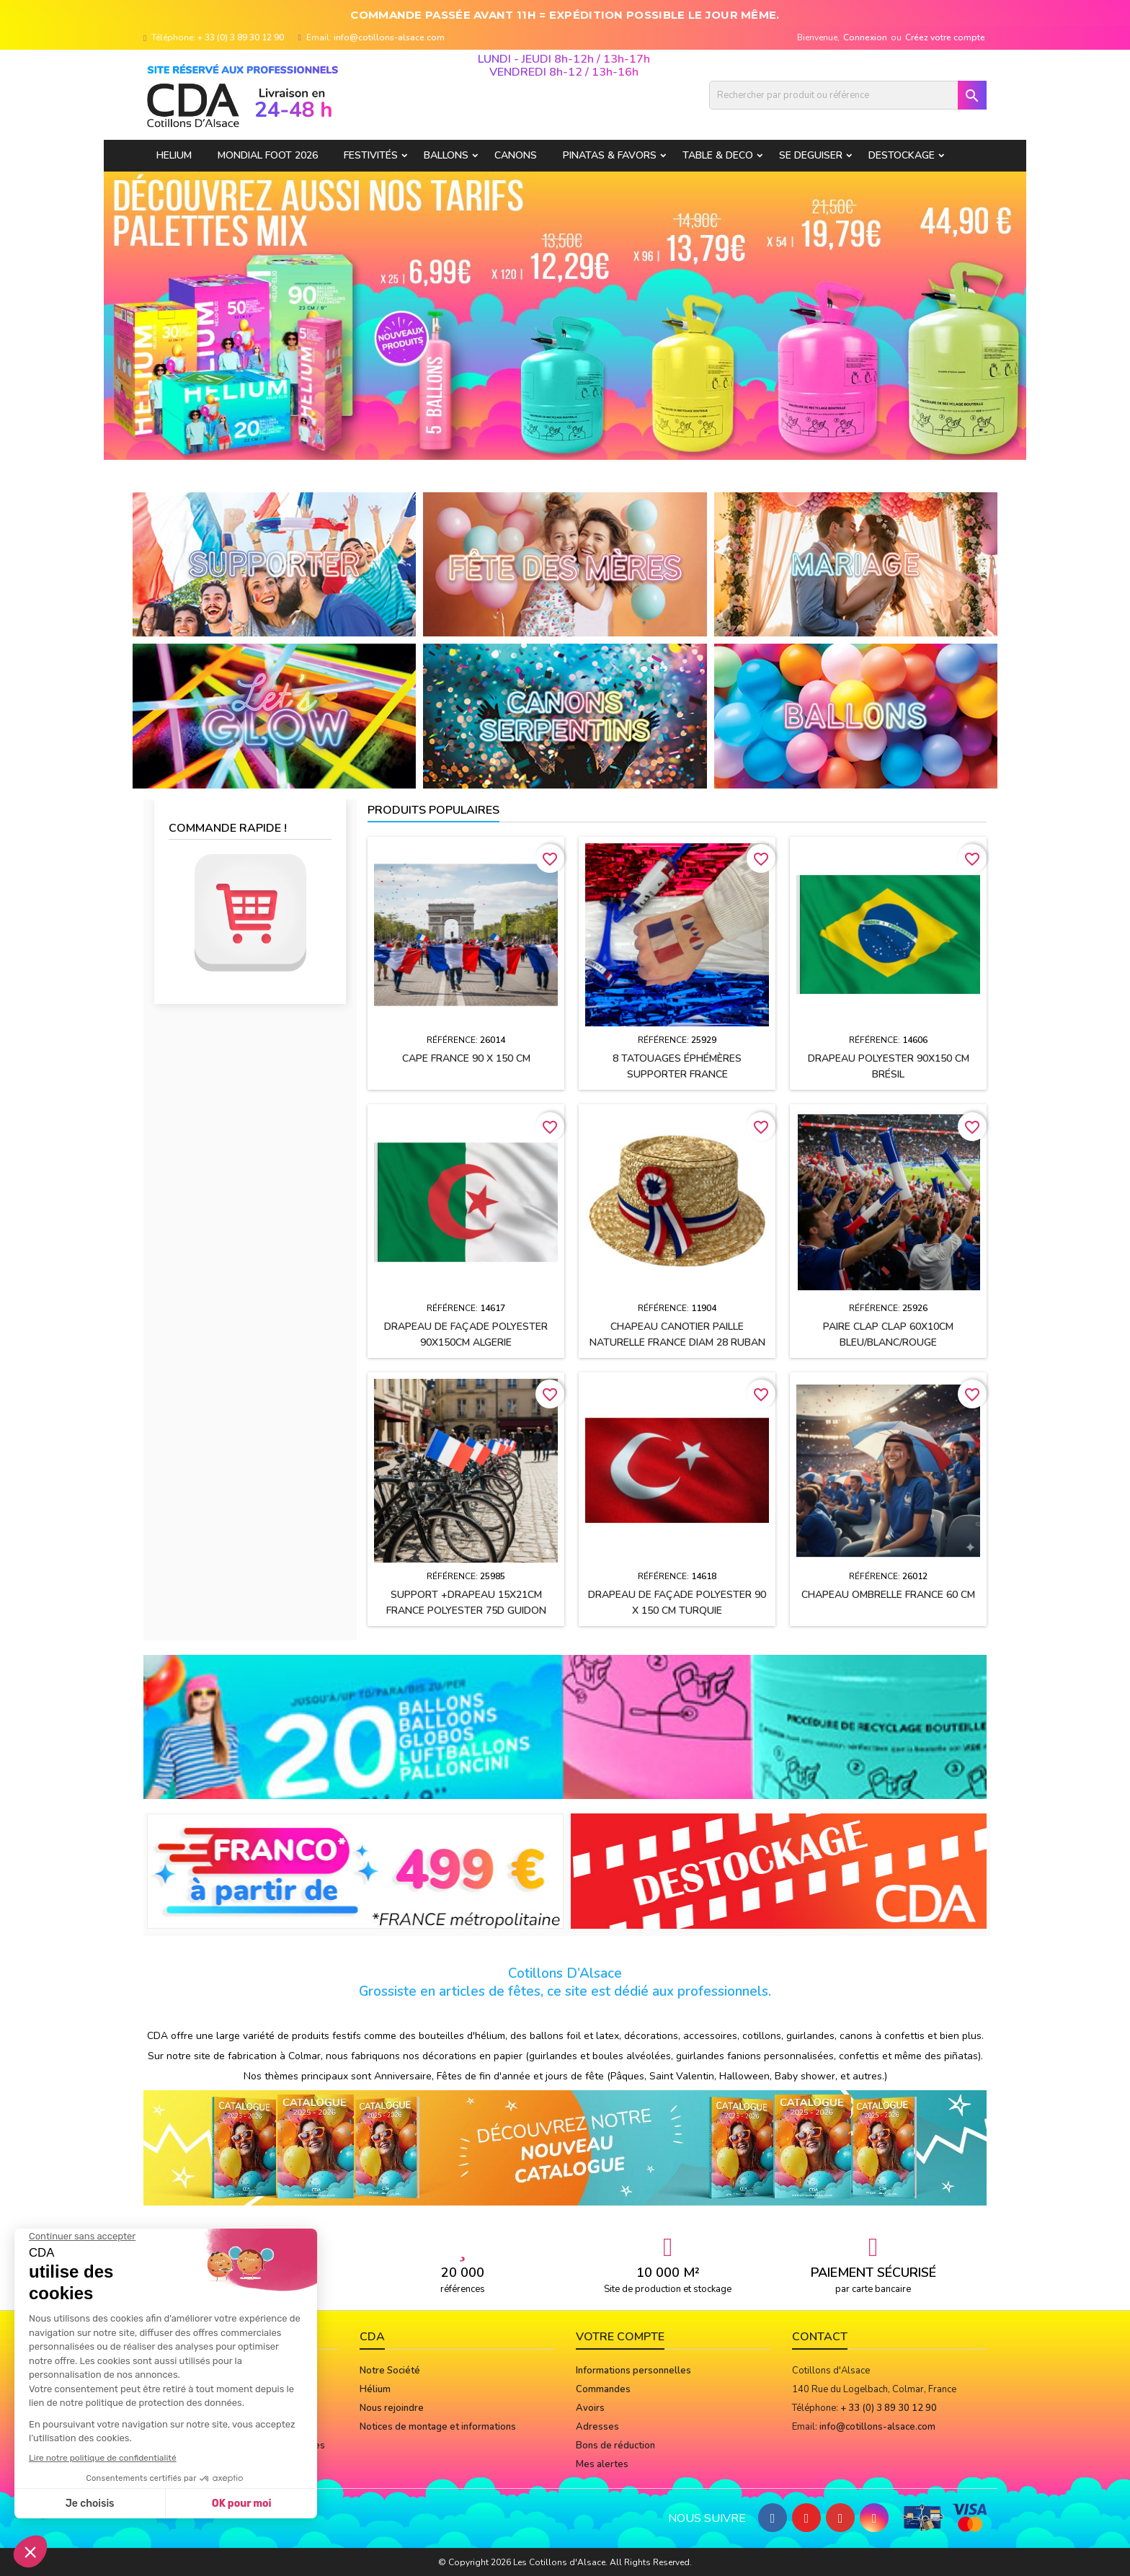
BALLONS (446, 155)
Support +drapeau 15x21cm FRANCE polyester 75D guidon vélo (466, 1610)
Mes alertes (602, 2464)
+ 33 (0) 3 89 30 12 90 (240, 37)
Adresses (597, 2426)
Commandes (603, 2389)
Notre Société (390, 2370)
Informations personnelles (633, 2370)
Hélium (375, 2389)
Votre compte (620, 2337)
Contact (820, 2337)
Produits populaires (433, 810)
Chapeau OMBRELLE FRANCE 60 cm (888, 1595)
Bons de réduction (615, 2445)
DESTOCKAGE (901, 155)
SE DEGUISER (810, 155)
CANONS (515, 155)
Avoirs (590, 2408)
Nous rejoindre (392, 2408)
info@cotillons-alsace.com (389, 37)
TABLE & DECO (717, 155)
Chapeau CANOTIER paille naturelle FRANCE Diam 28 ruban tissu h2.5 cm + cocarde (677, 1342)
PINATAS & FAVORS (610, 155)
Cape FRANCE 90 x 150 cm (466, 1058)
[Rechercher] (848, 95)
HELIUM (174, 155)
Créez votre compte (945, 37)
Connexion (865, 37)
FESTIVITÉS (371, 155)
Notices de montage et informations (438, 2426)
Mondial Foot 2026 (268, 155)
